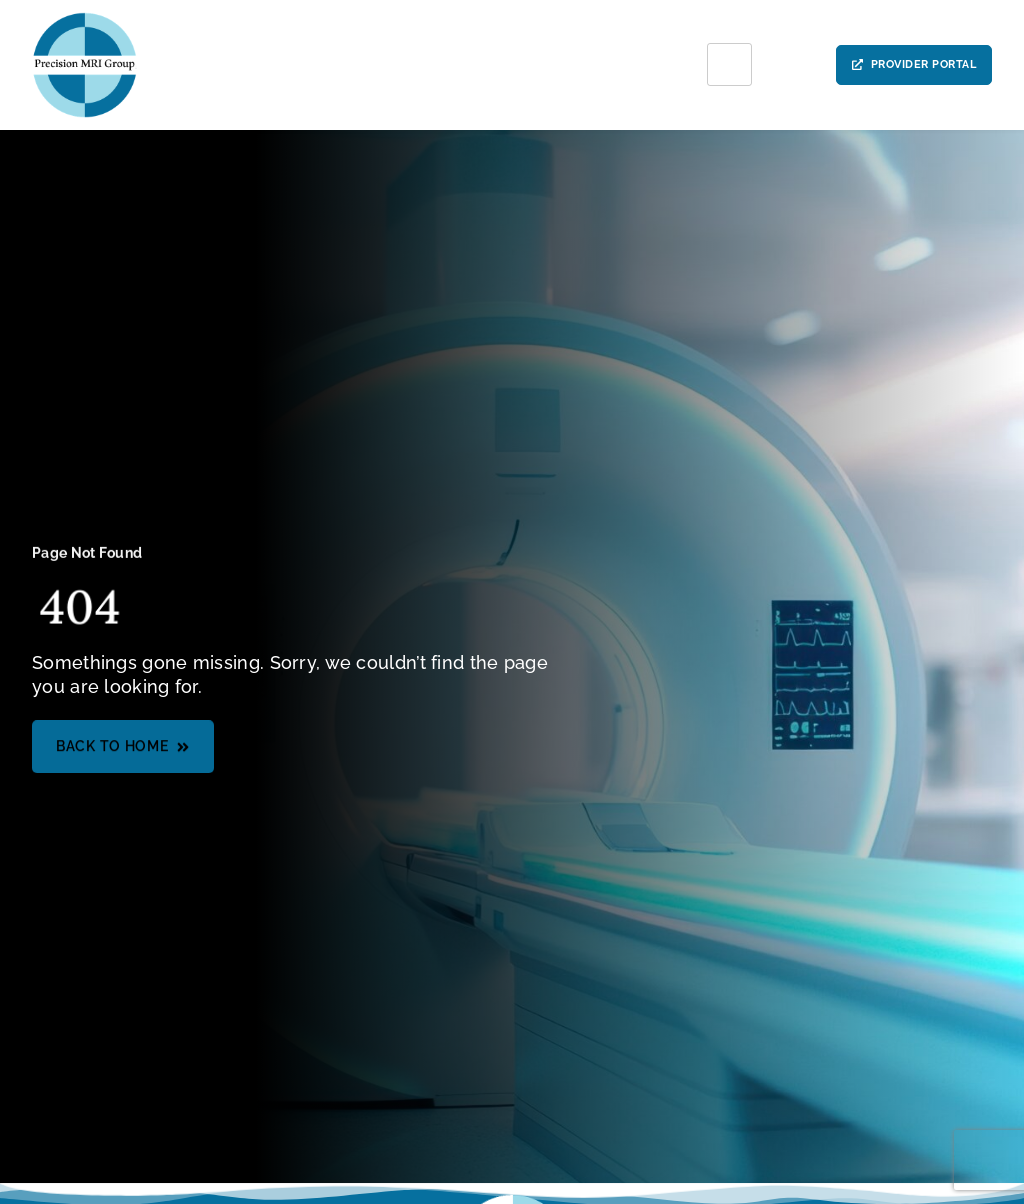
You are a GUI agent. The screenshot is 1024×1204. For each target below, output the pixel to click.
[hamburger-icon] (729, 64)
